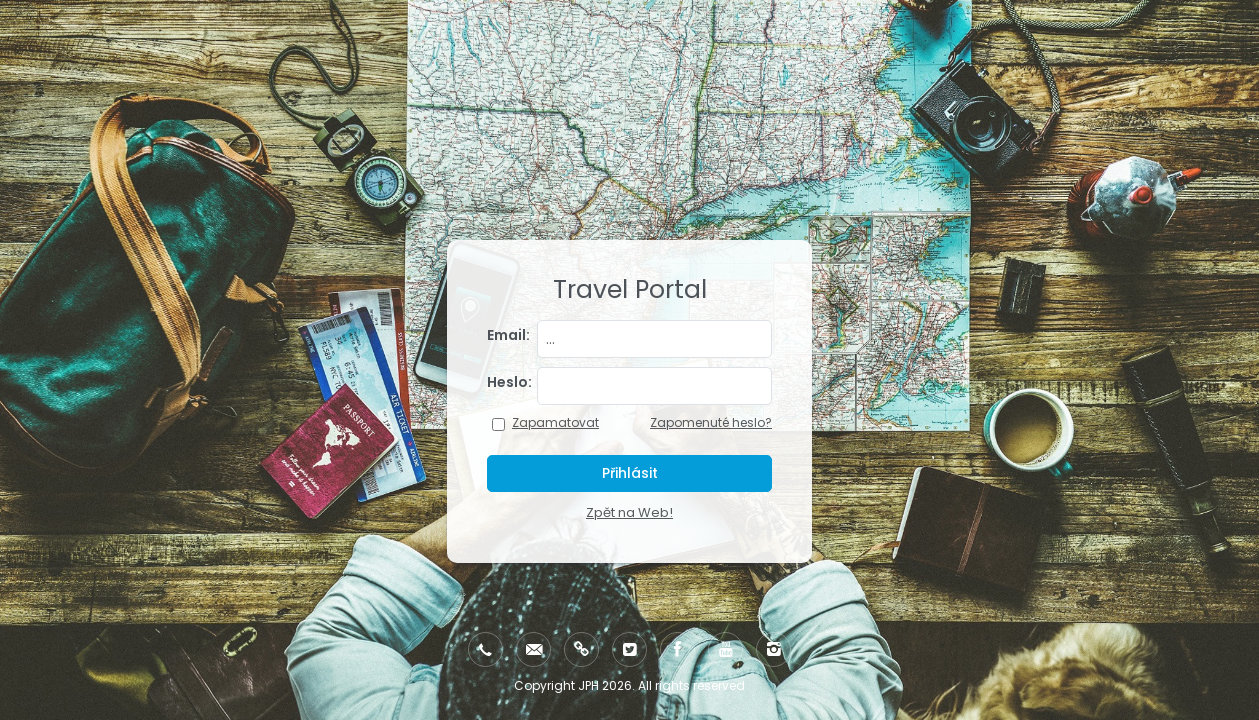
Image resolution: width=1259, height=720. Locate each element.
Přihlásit (630, 473)
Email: (508, 335)
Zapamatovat (555, 422)
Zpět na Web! (629, 512)
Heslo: (508, 382)
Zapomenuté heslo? (711, 422)
